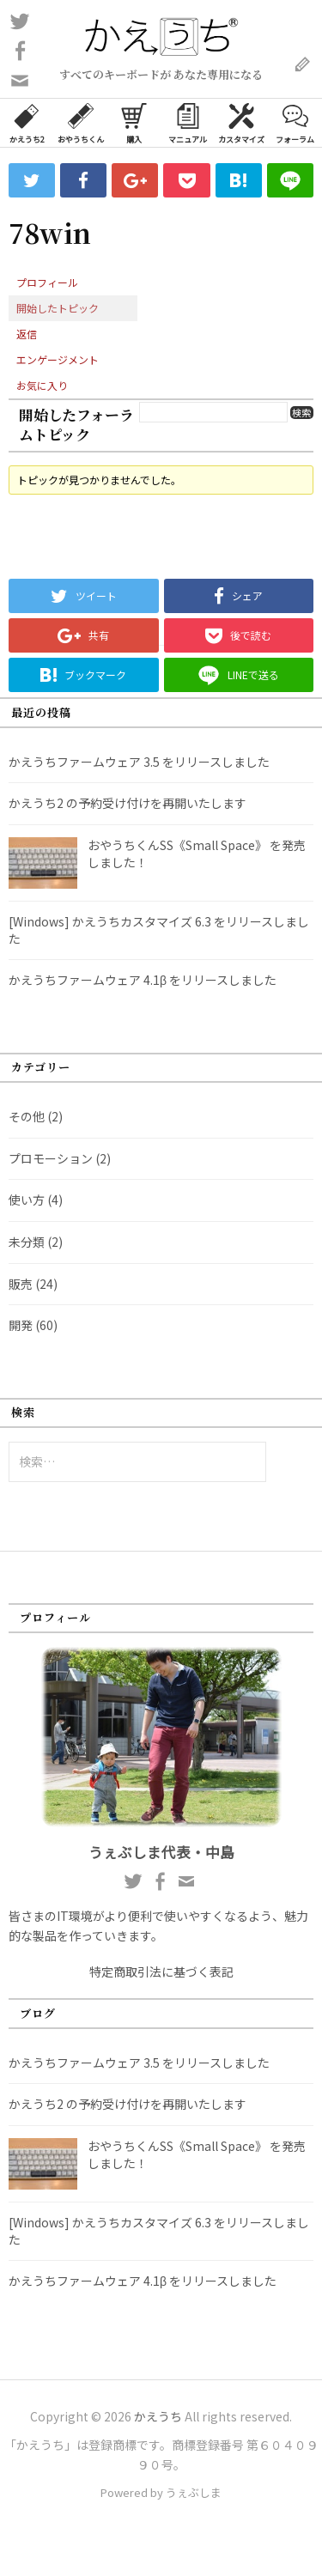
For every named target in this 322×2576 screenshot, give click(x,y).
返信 (26, 333)
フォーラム (295, 122)
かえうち (158, 2416)
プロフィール (47, 282)
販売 (21, 1283)
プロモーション (51, 1158)
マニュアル (187, 122)
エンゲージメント (57, 359)
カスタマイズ (241, 122)
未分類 (27, 1241)
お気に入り (42, 385)
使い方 (27, 1199)
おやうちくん (81, 122)
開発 (21, 1325)
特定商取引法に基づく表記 (161, 1971)
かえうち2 (27, 122)
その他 (27, 1116)
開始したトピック (57, 308)
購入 (134, 122)
